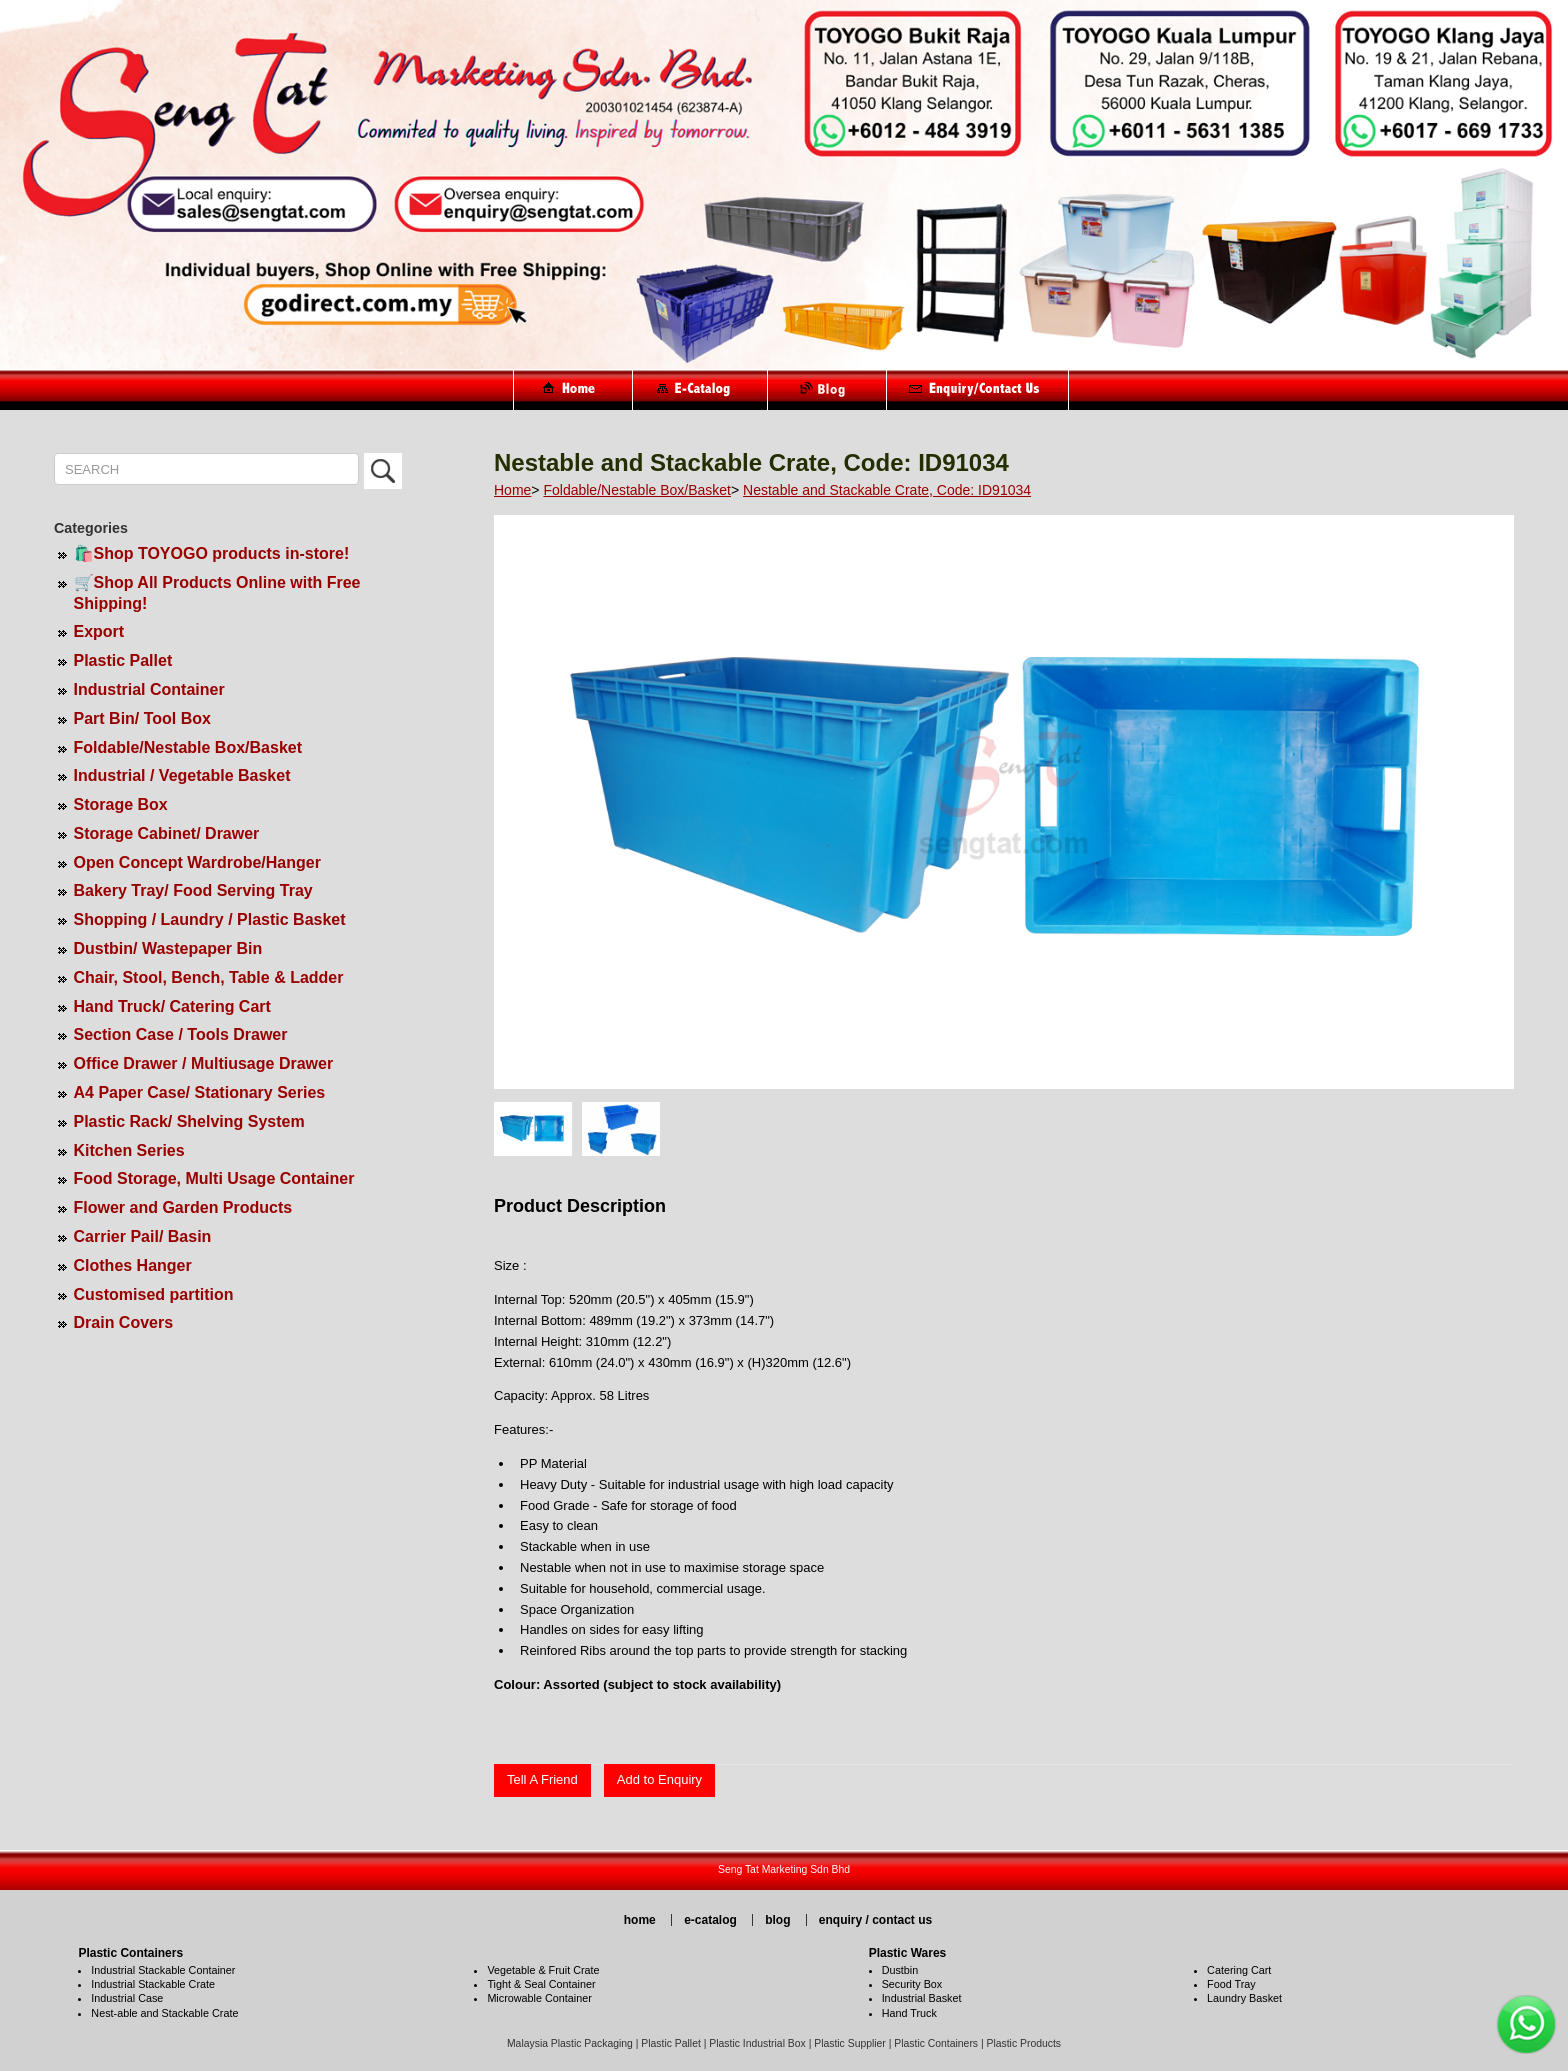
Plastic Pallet (123, 660)
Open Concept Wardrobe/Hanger (197, 862)
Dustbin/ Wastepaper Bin (168, 948)
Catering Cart (1239, 1970)
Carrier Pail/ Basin (143, 1236)
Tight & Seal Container (541, 1984)
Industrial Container (149, 689)
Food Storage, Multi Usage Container (214, 1178)
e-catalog (710, 1920)
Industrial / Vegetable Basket (182, 775)
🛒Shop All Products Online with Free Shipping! (217, 593)
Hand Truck (909, 2013)
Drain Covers (124, 1322)
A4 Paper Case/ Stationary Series (200, 1092)
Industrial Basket (922, 1998)
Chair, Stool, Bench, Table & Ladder (209, 977)
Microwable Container (539, 1998)
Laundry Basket (1244, 1998)
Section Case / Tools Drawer (181, 1034)
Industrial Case (127, 1998)
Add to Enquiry (659, 1779)
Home (512, 490)
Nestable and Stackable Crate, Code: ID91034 (887, 490)
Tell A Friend (542, 1779)
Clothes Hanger (133, 1265)
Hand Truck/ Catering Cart (172, 1006)
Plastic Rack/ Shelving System (189, 1121)
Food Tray (1231, 1984)
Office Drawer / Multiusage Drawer (204, 1063)
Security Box (912, 1984)
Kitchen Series (129, 1150)
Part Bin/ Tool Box (142, 718)
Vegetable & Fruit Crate (543, 1970)
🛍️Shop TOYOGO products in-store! (212, 553)
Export (99, 631)
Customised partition (154, 1294)
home (640, 1920)
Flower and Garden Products (183, 1207)
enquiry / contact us (875, 1920)
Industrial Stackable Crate (153, 1984)
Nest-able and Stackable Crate (164, 2013)
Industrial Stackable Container (163, 1970)
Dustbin (900, 1970)
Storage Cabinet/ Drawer (167, 833)
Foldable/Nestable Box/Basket (188, 747)
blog (777, 1920)
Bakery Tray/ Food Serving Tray (193, 890)
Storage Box (121, 804)
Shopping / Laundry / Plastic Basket (210, 919)
